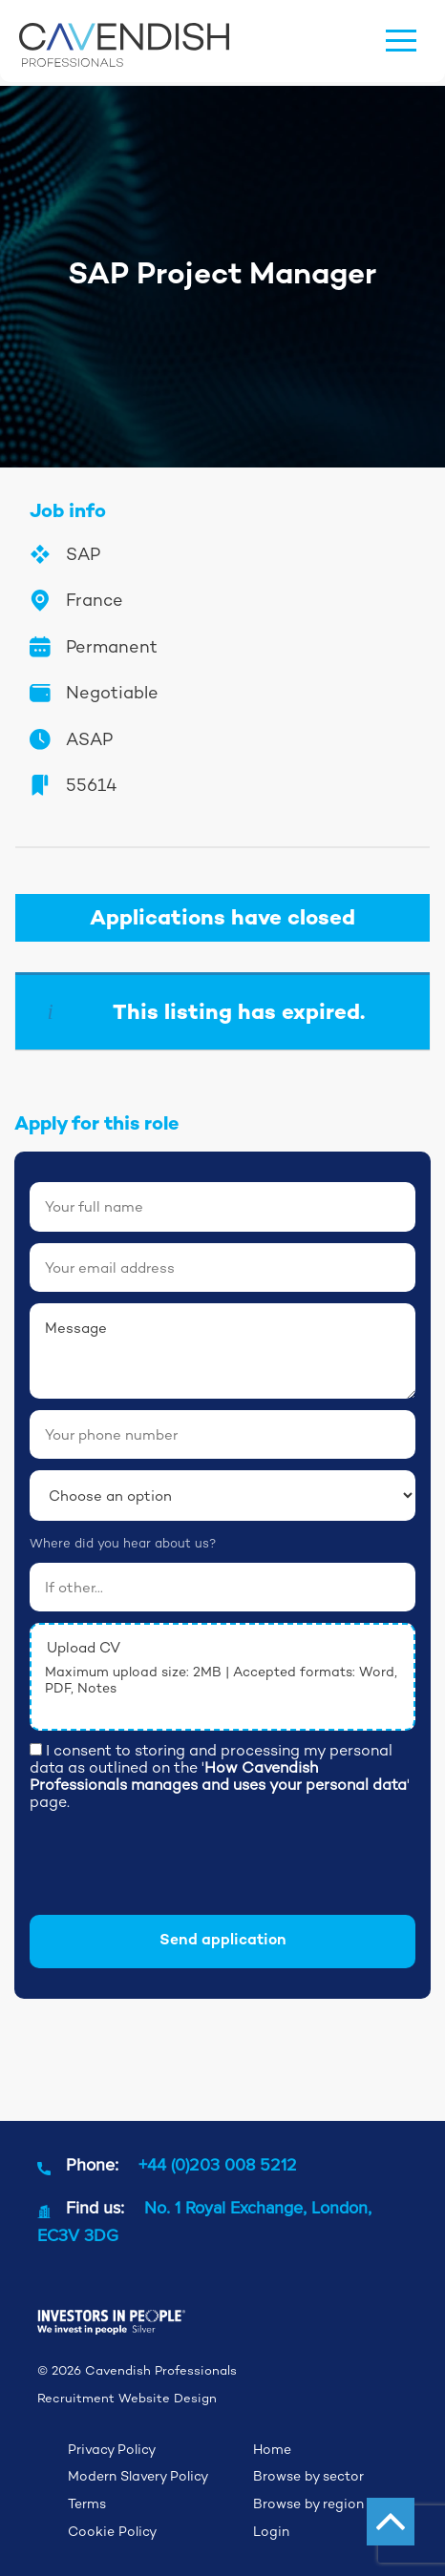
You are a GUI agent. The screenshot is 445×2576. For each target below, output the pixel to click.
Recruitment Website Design (127, 2398)
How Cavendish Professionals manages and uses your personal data (218, 1776)
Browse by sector (308, 2475)
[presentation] (175, 1866)
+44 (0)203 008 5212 (217, 2164)
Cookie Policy (112, 2531)
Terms (87, 2503)
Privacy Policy (112, 2449)
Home (272, 2449)
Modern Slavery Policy (138, 2475)
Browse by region (308, 2503)
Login (271, 2531)
